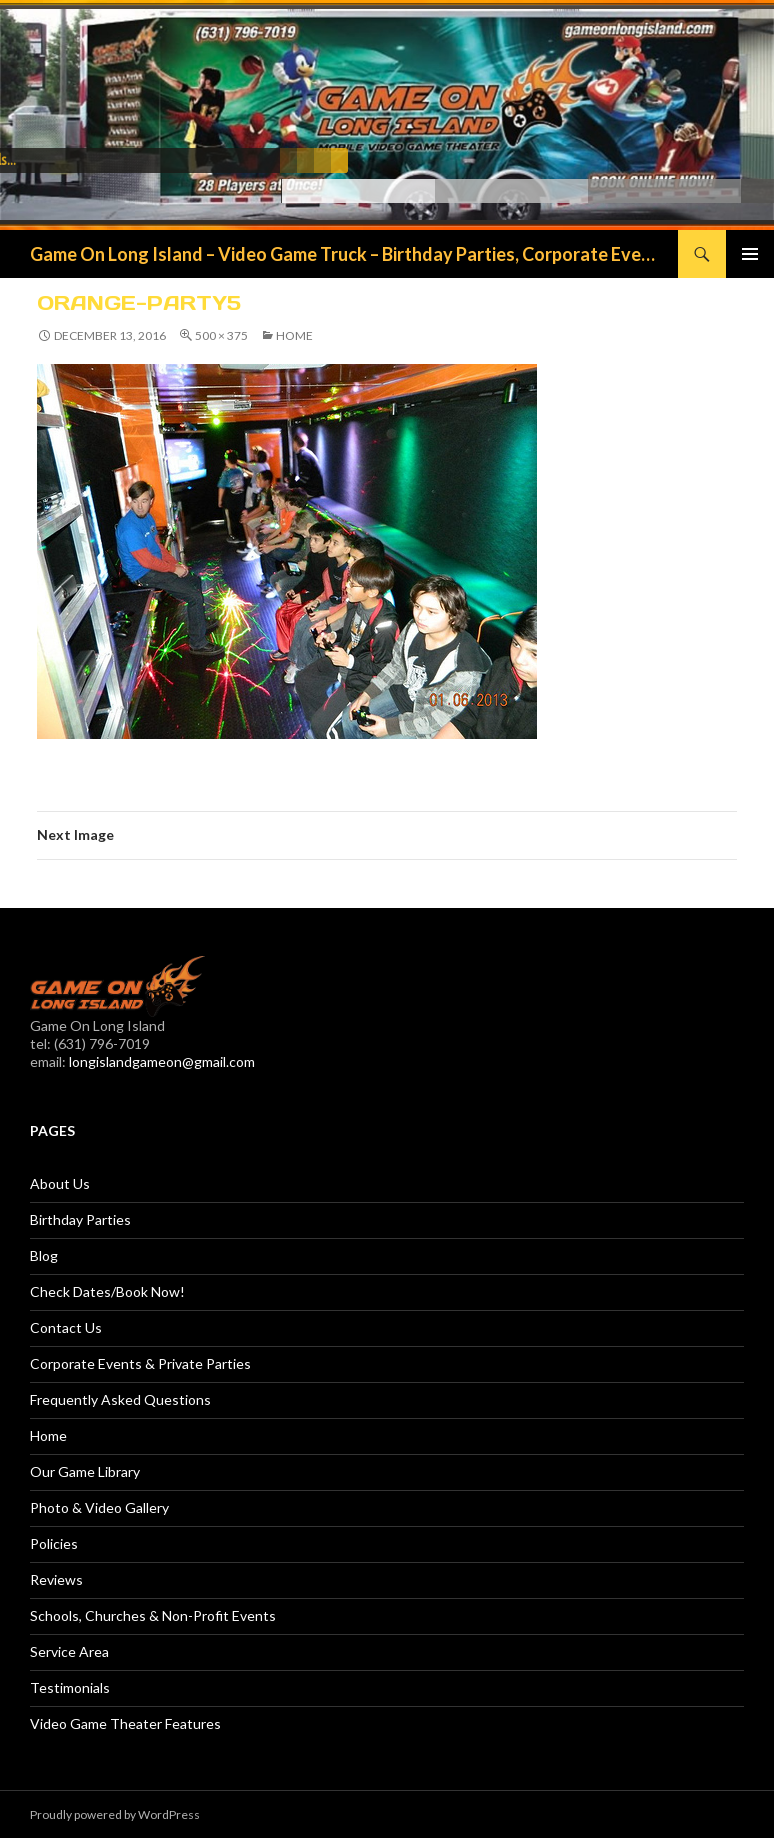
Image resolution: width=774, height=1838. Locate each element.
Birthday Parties (80, 1219)
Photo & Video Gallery (99, 1507)
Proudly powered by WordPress (115, 1814)
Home (294, 335)
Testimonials (70, 1687)
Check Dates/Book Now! (107, 1291)
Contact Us (66, 1327)
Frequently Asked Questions (120, 1399)
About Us (60, 1183)
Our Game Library (85, 1471)
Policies (54, 1543)
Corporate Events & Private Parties (140, 1363)
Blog (44, 1255)
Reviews (56, 1579)
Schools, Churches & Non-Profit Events (153, 1615)
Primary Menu (750, 254)
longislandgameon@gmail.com (162, 1061)
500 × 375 (221, 335)
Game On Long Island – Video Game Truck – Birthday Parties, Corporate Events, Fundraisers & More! (344, 254)
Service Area (69, 1651)
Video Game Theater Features (125, 1723)
